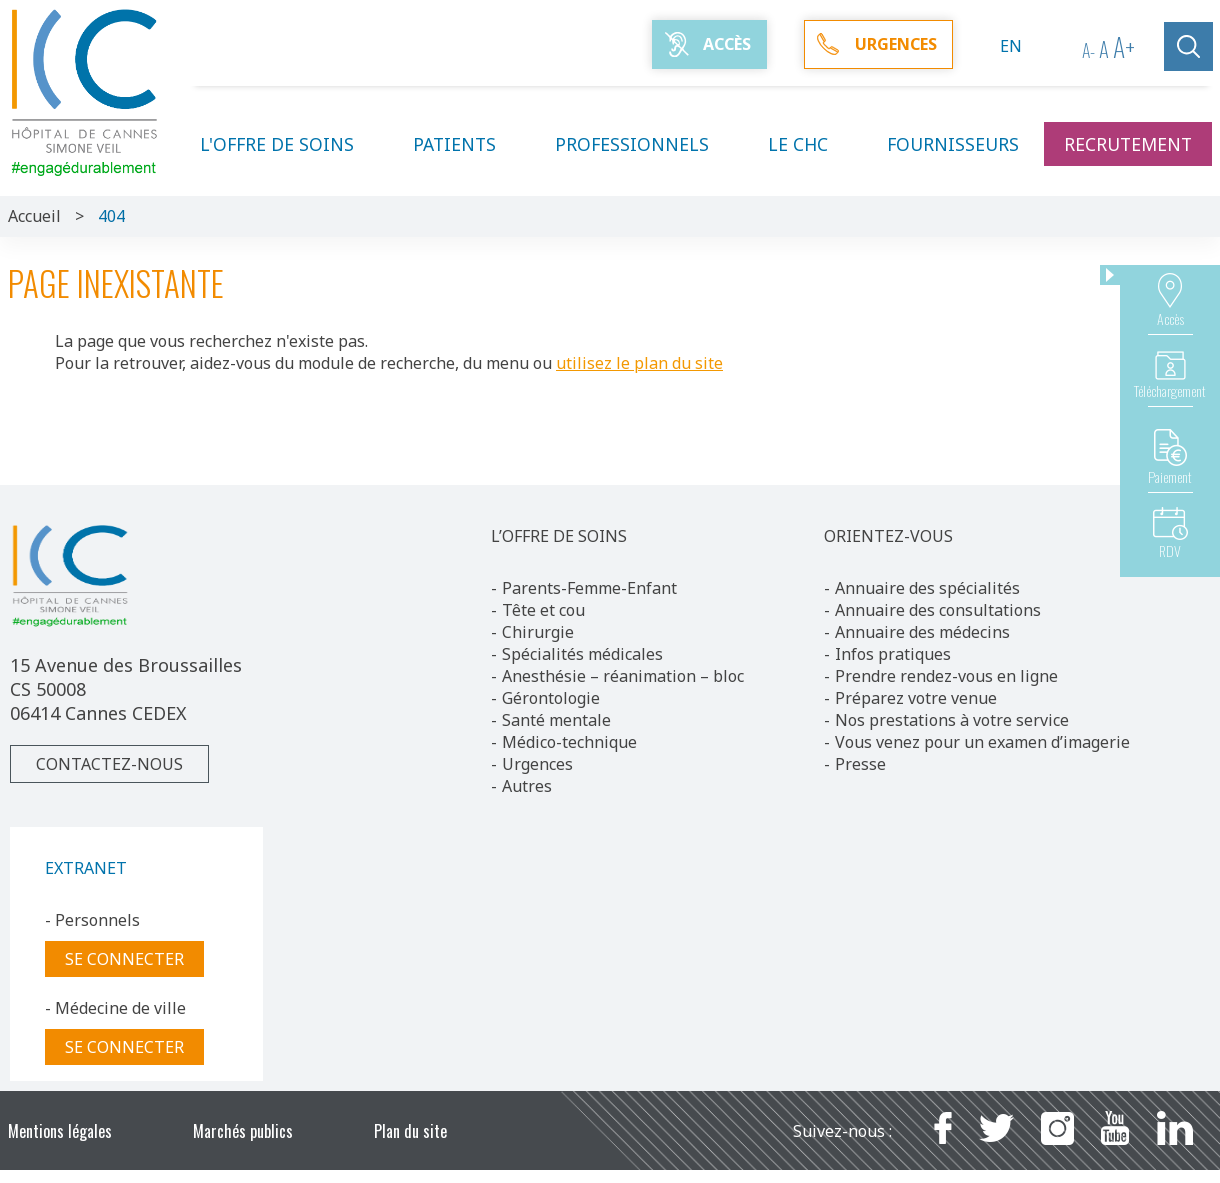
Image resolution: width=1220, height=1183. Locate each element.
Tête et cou (543, 610)
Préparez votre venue (916, 698)
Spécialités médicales (582, 654)
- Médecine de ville (115, 1008)
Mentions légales (60, 1131)
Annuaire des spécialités (927, 588)
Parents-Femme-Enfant (589, 588)
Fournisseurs (953, 144)
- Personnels (92, 920)
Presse (860, 764)
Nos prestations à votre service (952, 720)
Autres (527, 786)
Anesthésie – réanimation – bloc (623, 676)
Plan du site (410, 1131)
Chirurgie (538, 632)
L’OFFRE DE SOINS (559, 536)
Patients (466, 144)
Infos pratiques (893, 654)
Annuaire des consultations (938, 610)
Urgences (537, 764)
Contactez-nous (109, 764)
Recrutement (1128, 144)
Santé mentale (556, 720)
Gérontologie (551, 698)
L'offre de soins (289, 144)
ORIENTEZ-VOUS (888, 536)
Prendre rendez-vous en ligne (946, 676)
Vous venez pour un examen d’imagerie (982, 742)
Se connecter (124, 959)
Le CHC (810, 144)
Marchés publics (243, 1131)
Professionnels (644, 144)
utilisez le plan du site (639, 363)
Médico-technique (569, 742)
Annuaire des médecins (922, 632)
